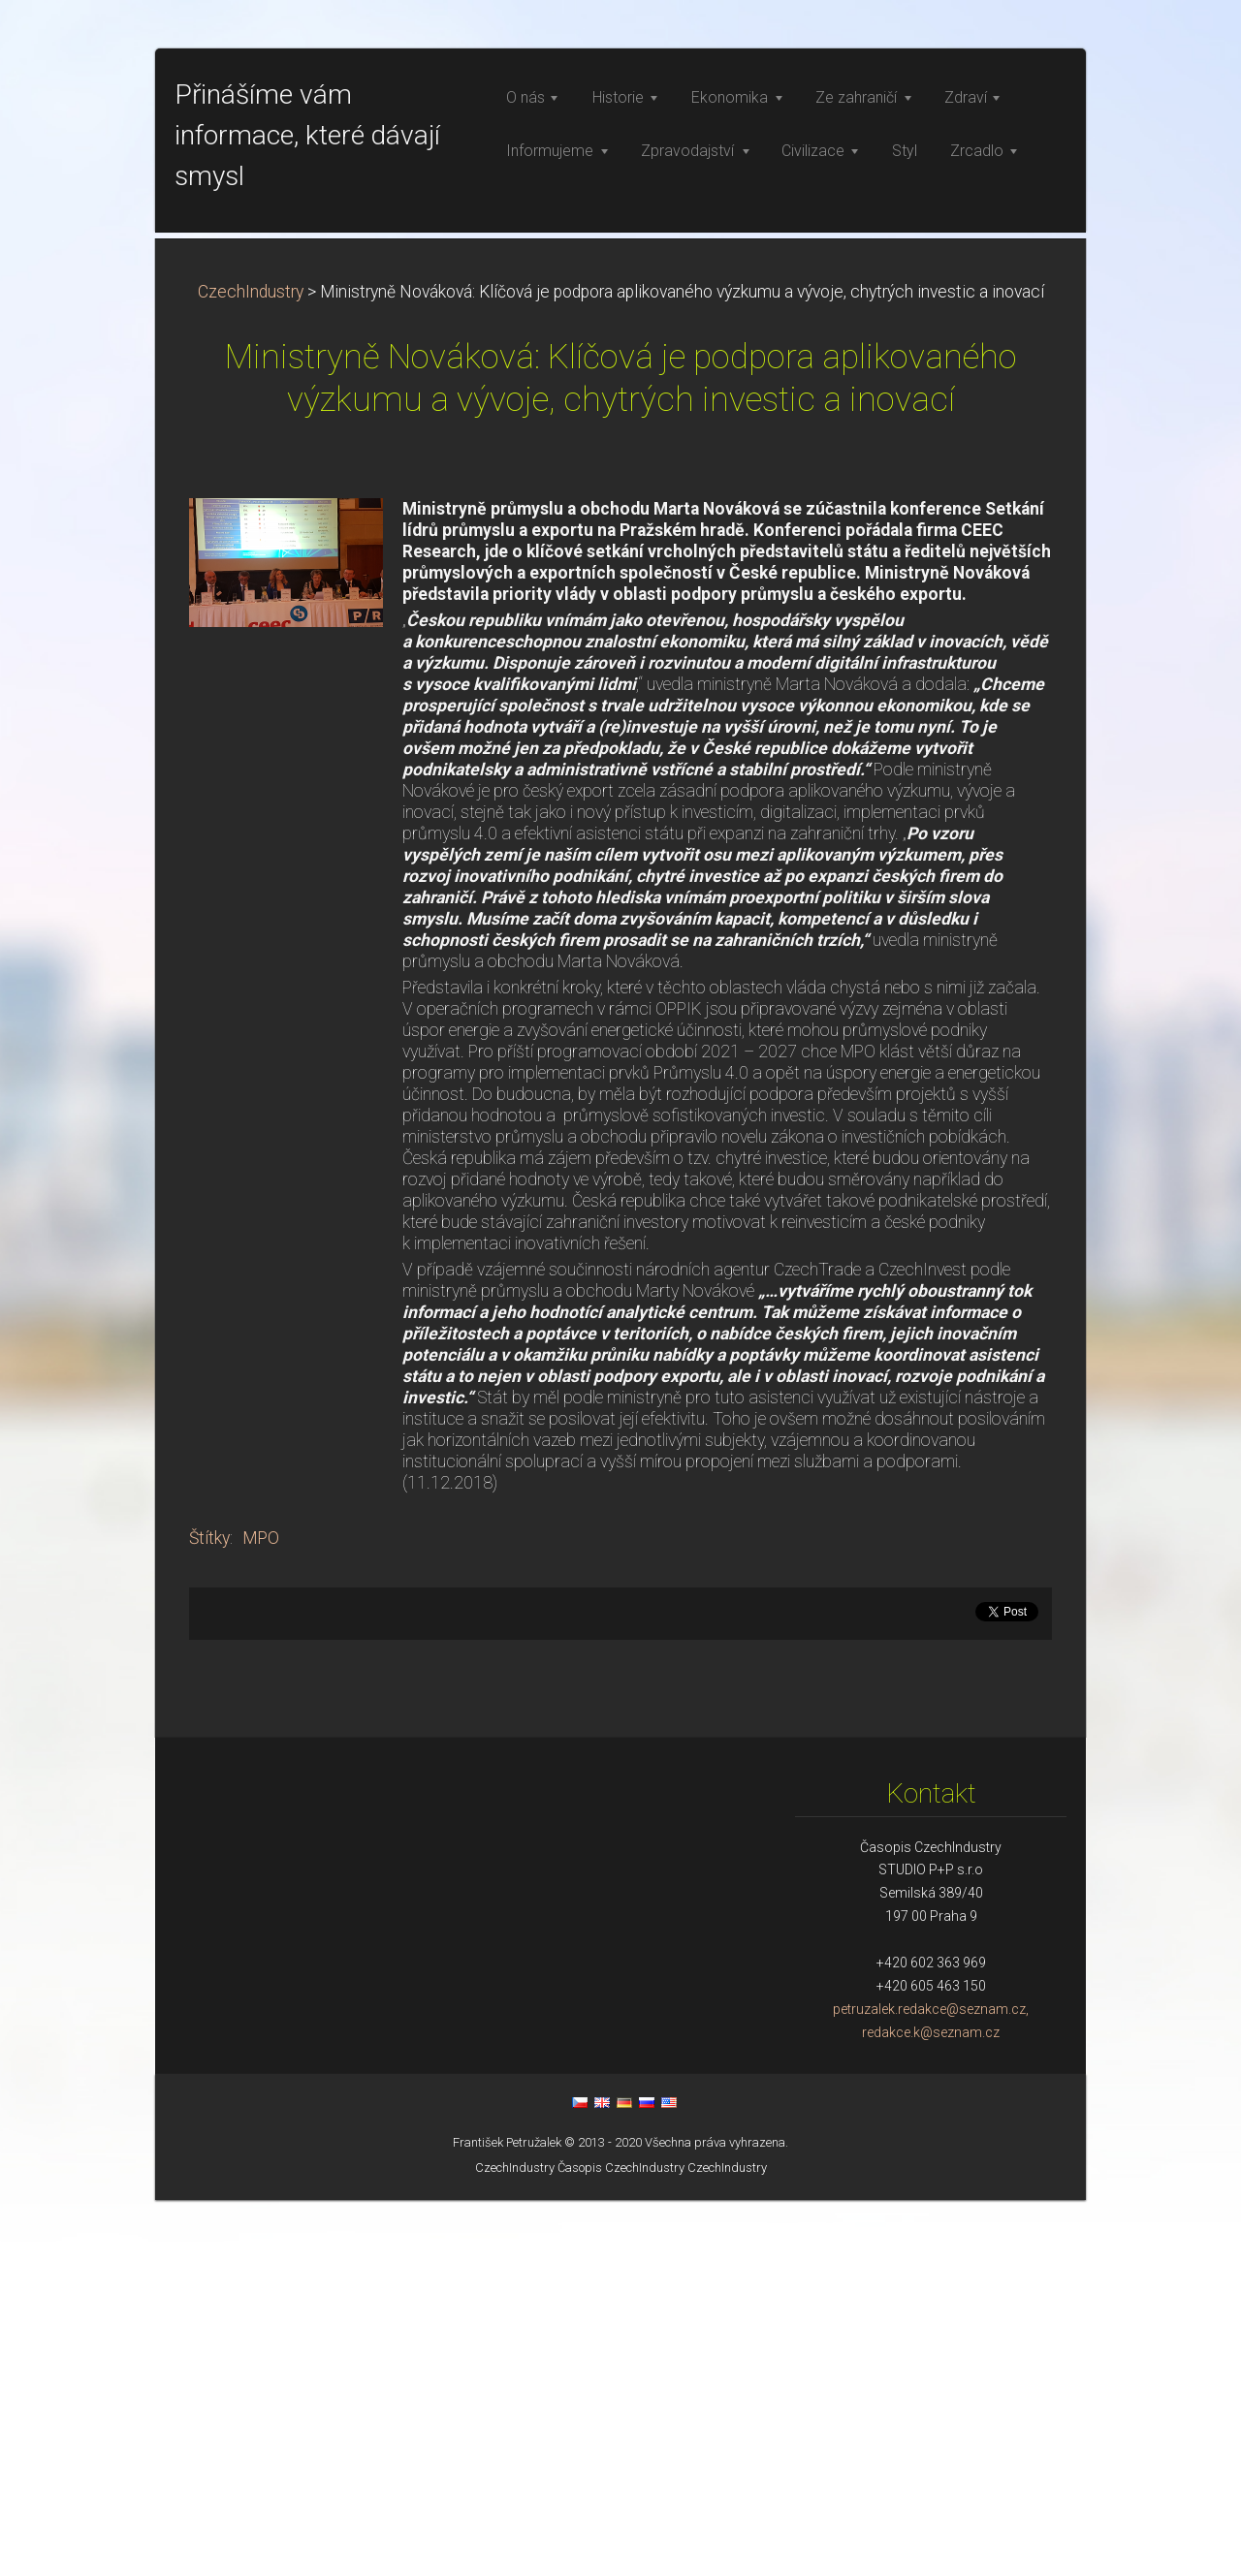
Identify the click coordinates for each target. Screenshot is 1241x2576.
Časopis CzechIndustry (620, 2543)
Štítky (209, 1914)
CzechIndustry (250, 667)
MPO (260, 1914)
